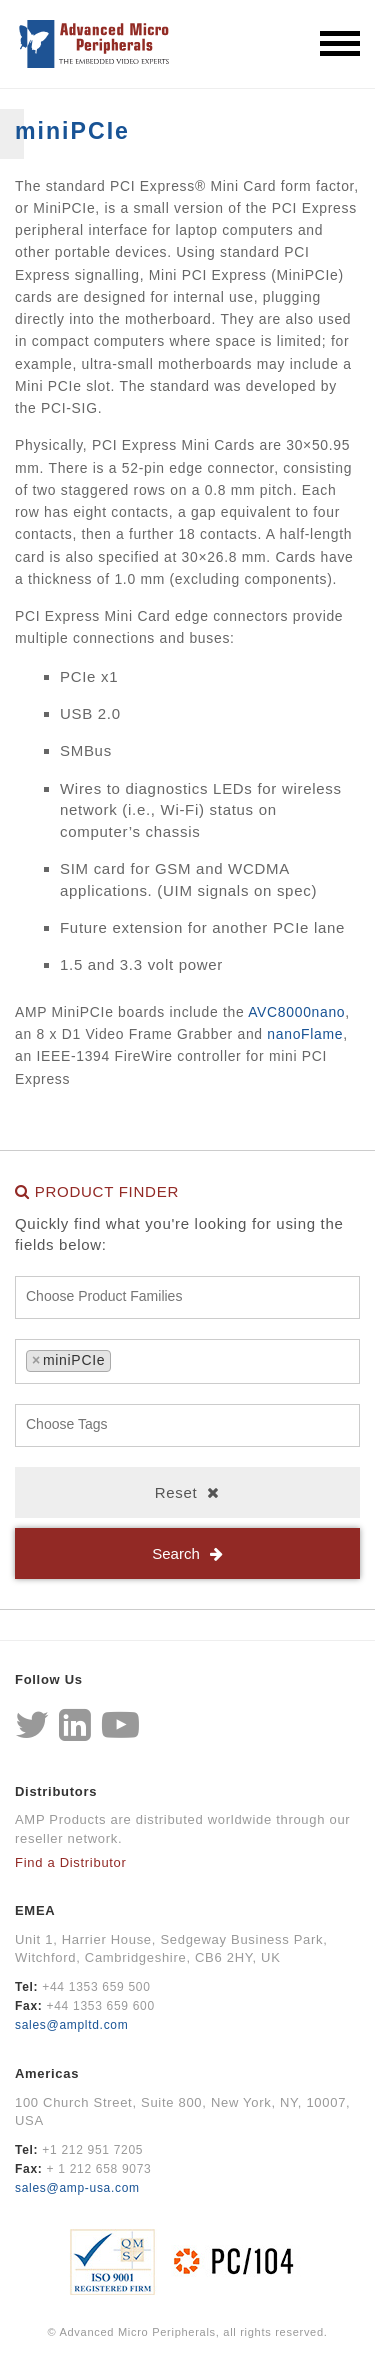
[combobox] (187, 1297)
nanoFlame (305, 1034)
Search (176, 1553)
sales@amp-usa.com (77, 2188)
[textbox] (192, 1297)
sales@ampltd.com (71, 2025)
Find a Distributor (71, 1862)
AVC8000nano (296, 1012)
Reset (176, 1492)
